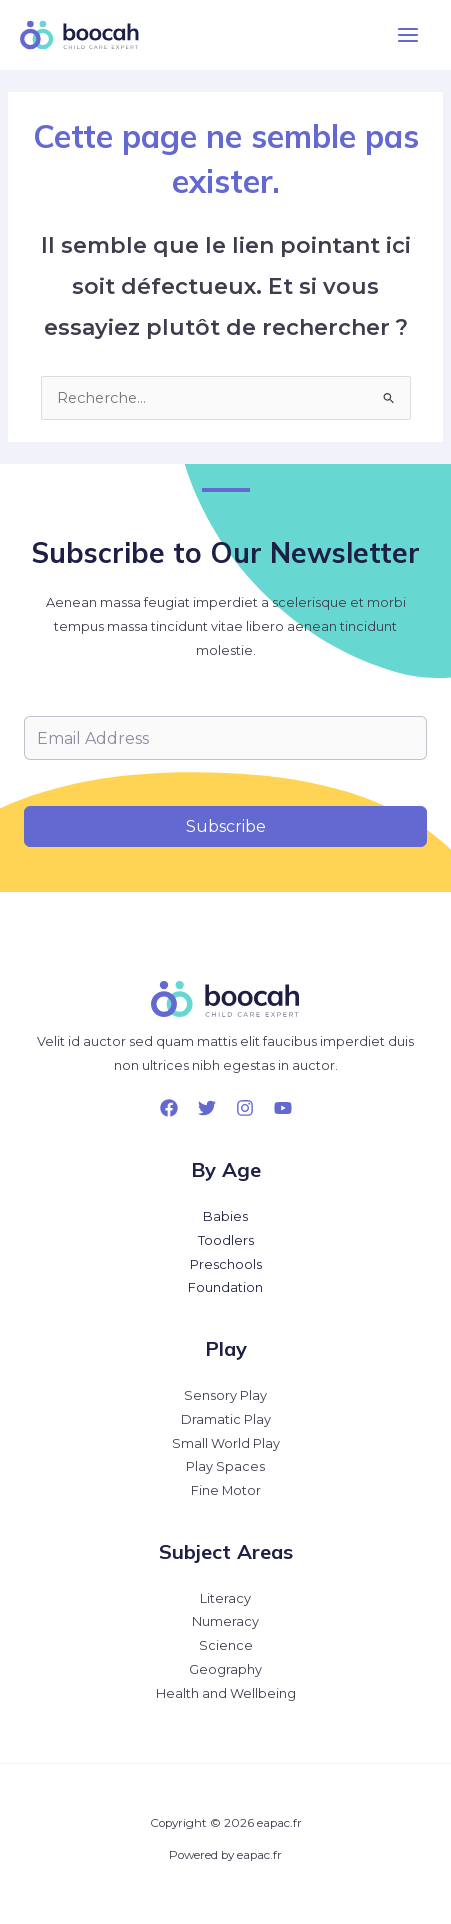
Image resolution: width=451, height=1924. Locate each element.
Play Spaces (225, 1466)
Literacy (225, 1598)
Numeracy (225, 1621)
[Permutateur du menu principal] (408, 35)
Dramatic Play (226, 1419)
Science (226, 1645)
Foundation (225, 1287)
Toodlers (226, 1240)
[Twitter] (207, 1108)
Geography (225, 1669)
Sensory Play (225, 1395)
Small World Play (226, 1443)
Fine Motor (226, 1490)
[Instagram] (245, 1108)
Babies (225, 1216)
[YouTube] (283, 1108)
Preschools (226, 1264)
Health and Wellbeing (226, 1693)
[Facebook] (169, 1108)
